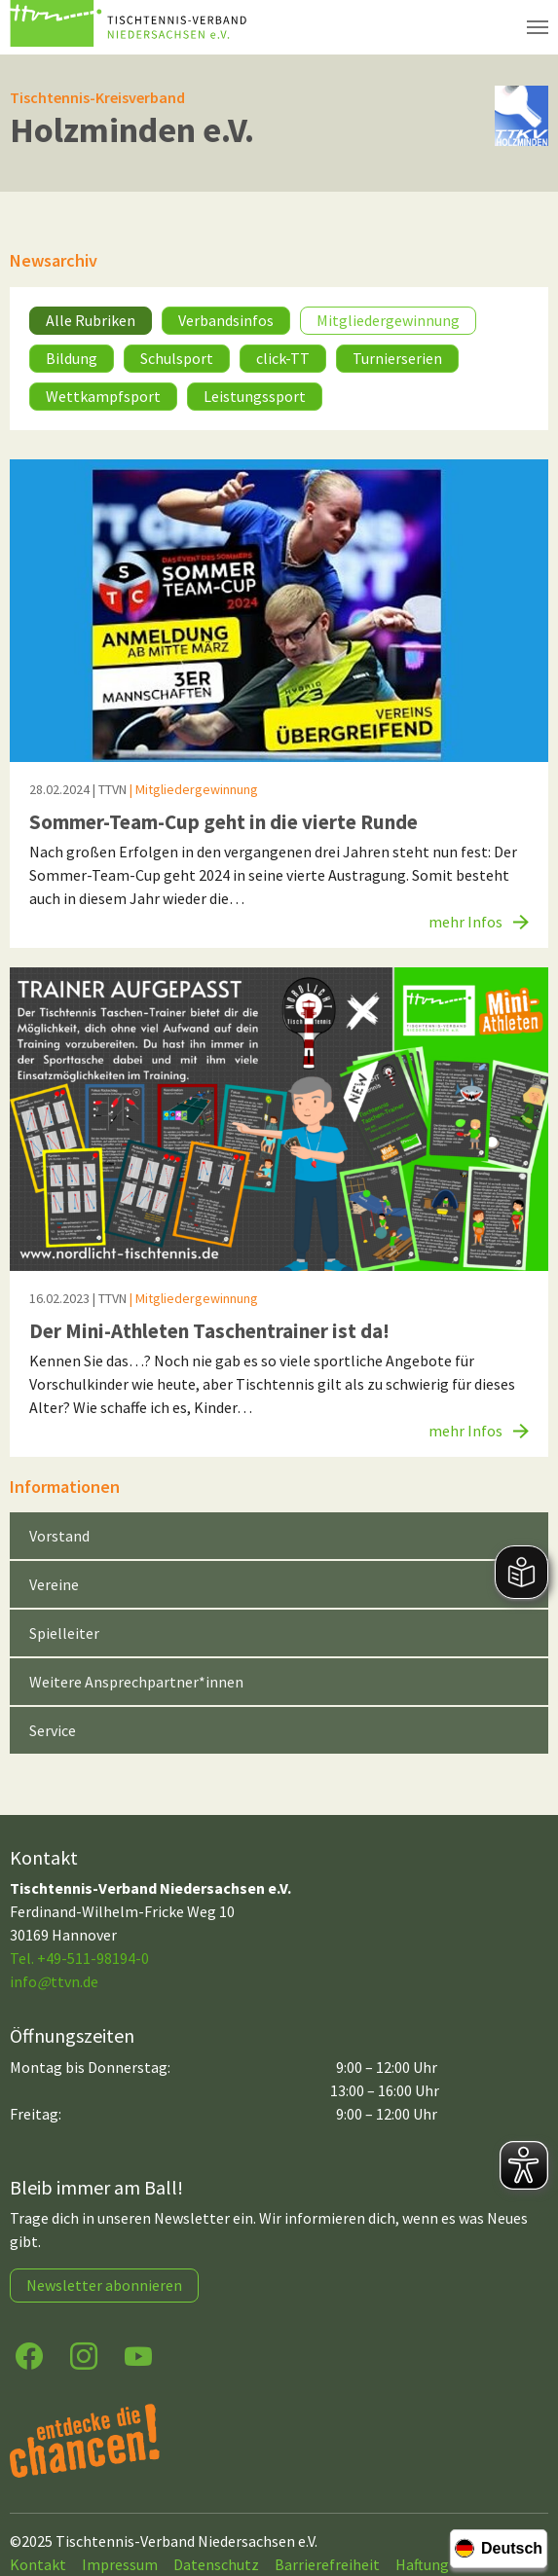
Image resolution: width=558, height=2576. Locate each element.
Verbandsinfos (226, 320)
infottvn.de (54, 1981)
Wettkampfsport (103, 396)
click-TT (283, 358)
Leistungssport (255, 396)
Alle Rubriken (90, 320)
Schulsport (176, 358)
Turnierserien (397, 358)
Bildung (71, 358)
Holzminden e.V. (132, 130)
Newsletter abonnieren (104, 2285)
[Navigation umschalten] (537, 27)
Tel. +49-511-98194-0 (79, 1958)
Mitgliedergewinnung (388, 320)
